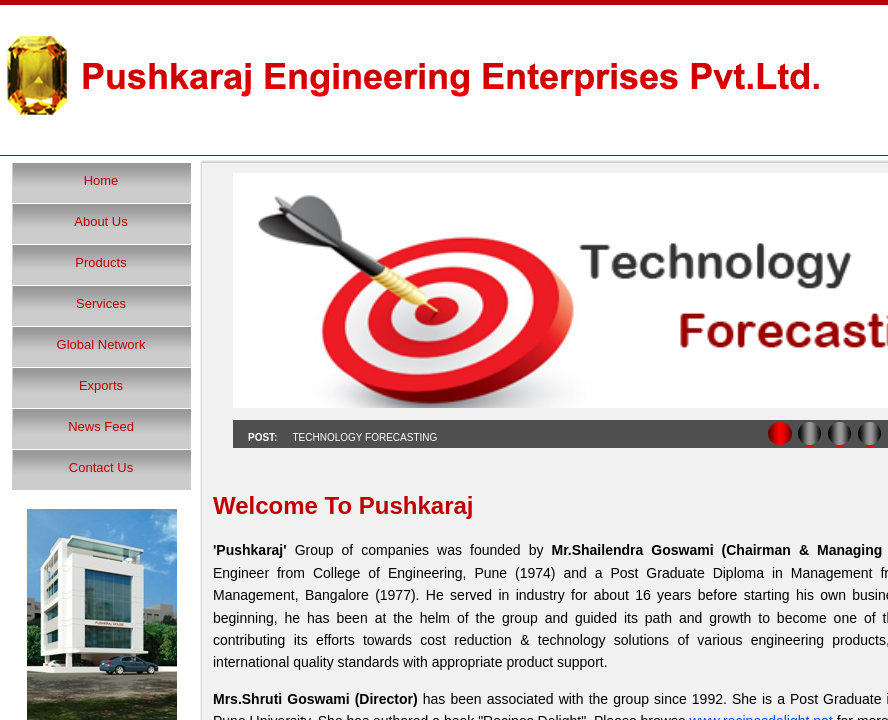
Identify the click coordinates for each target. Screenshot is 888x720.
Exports (101, 385)
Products (100, 262)
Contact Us (101, 467)
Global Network (101, 344)
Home (101, 180)
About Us (100, 221)
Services (101, 303)
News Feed (101, 426)
